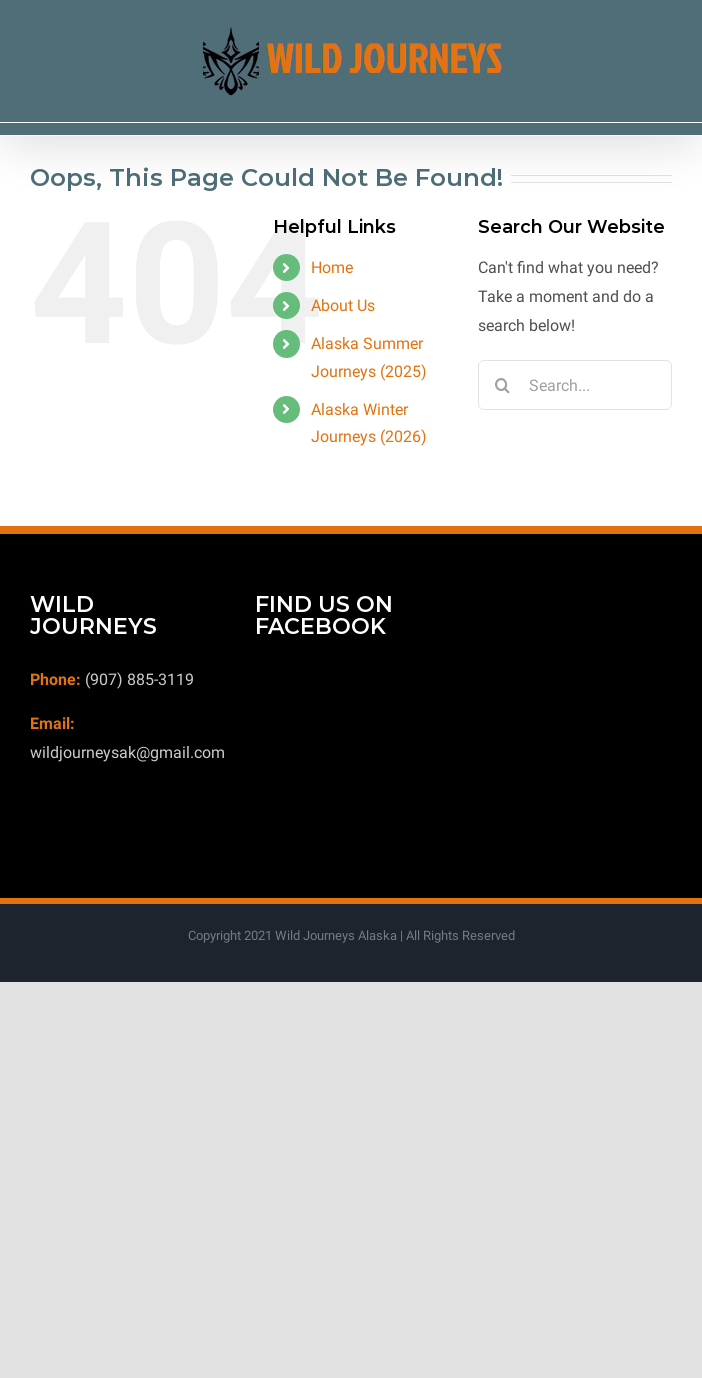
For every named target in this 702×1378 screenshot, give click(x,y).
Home (332, 267)
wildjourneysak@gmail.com (127, 752)
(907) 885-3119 (139, 679)
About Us (343, 305)
